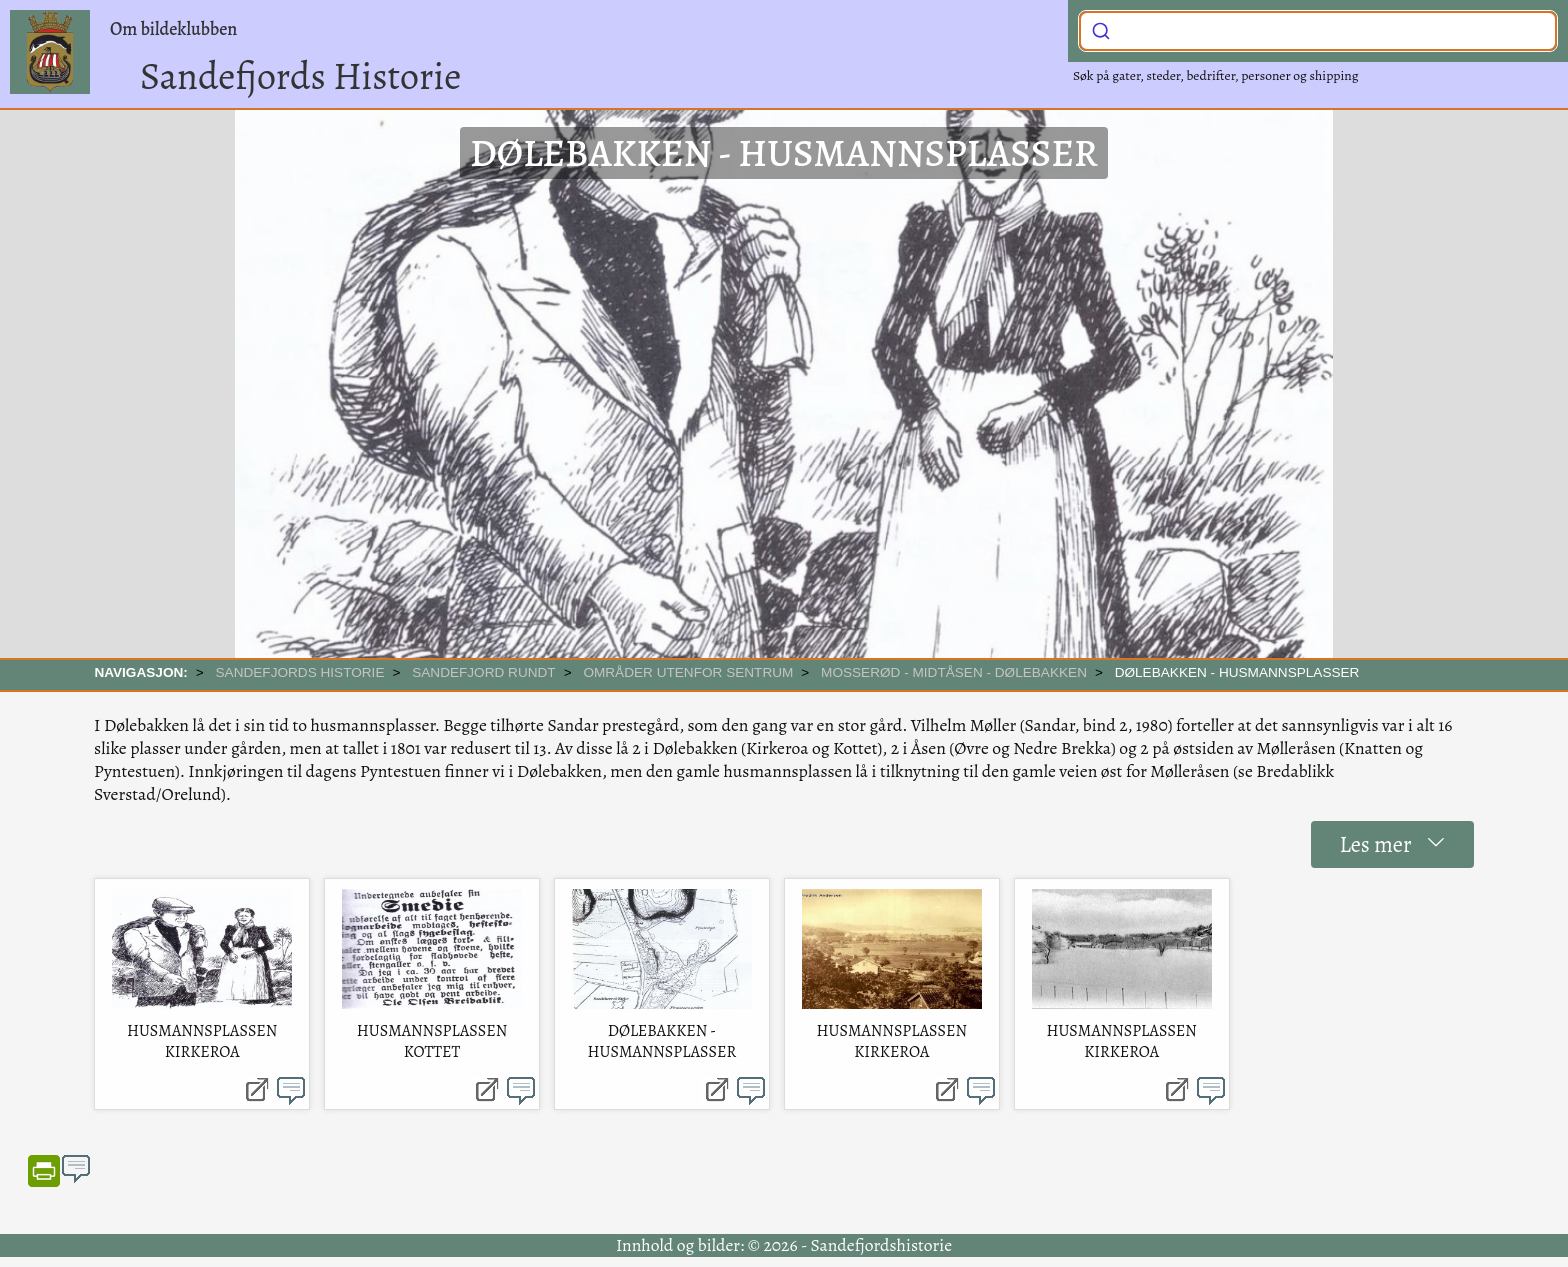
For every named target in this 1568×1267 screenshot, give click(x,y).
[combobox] (1318, 31)
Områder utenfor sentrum (688, 672)
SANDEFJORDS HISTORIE (300, 672)
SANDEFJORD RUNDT (484, 672)
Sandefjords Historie (300, 76)
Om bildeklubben (173, 29)
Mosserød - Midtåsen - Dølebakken (954, 672)
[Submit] (1101, 29)
